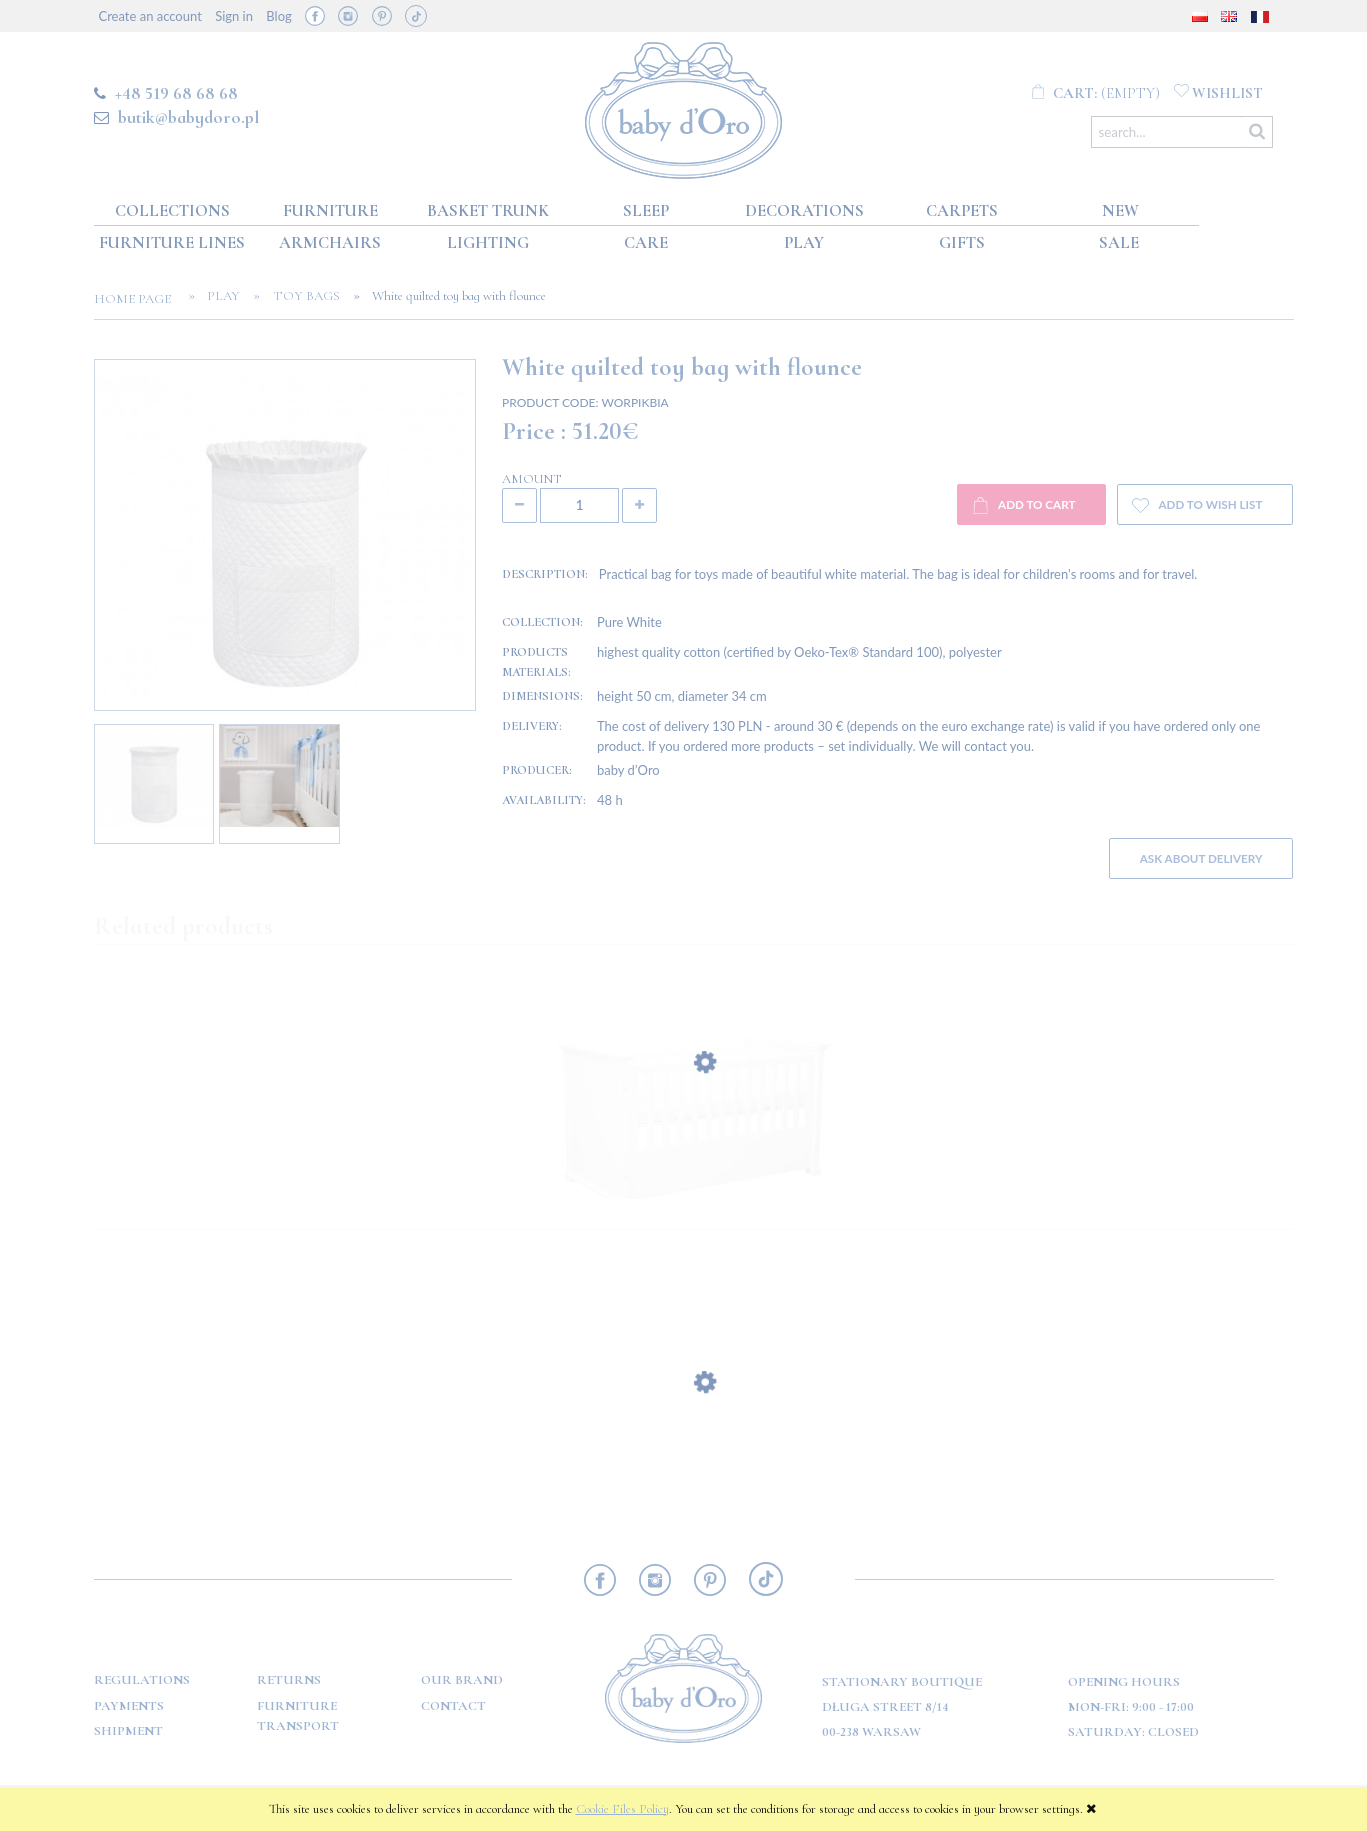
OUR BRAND (462, 1680)
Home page (138, 299)
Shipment (128, 1731)
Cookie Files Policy (622, 1809)
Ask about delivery (1201, 858)
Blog (278, 16)
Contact (453, 1706)
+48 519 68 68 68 (176, 93)
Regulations (142, 1680)
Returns (289, 1680)
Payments (129, 1706)
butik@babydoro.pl (188, 117)
